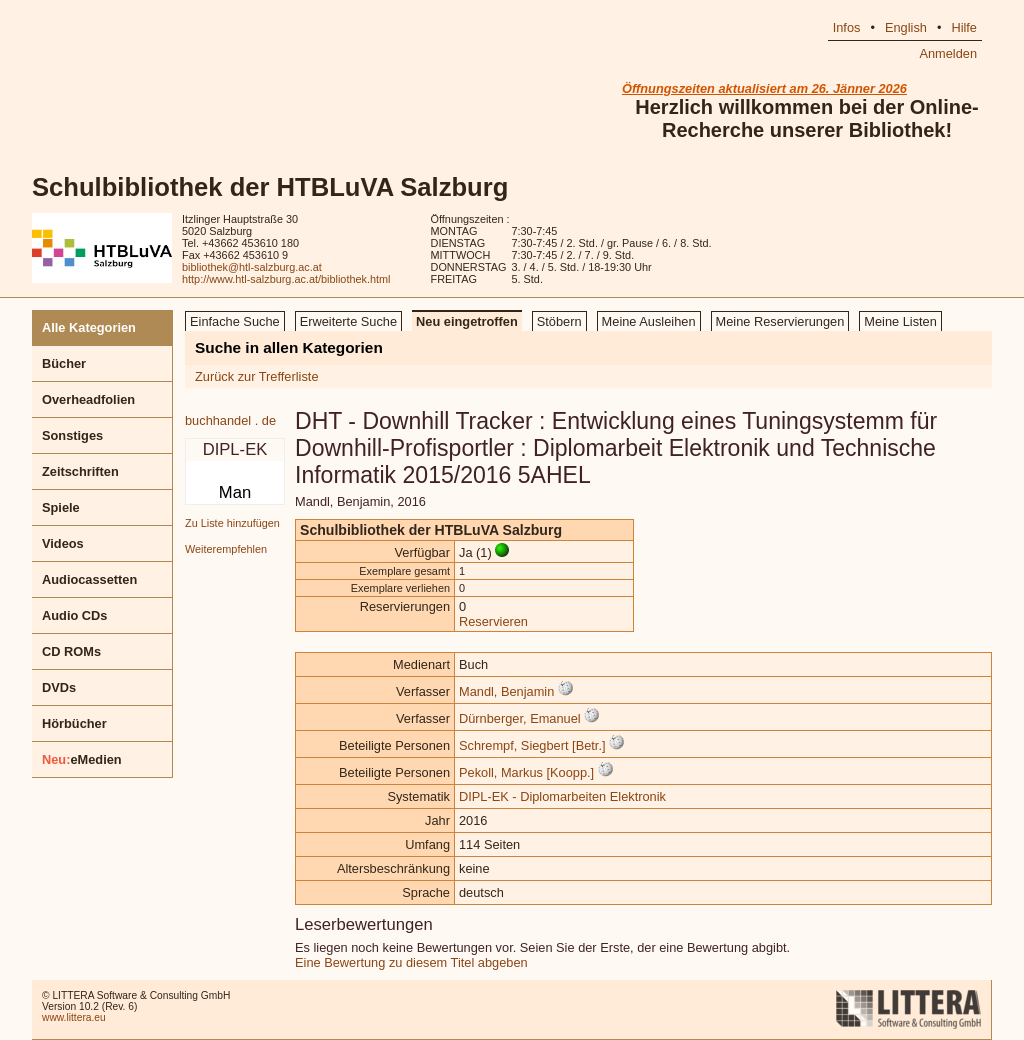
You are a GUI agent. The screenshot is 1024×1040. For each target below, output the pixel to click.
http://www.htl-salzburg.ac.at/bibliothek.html (286, 279)
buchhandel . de (230, 420)
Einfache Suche (235, 321)
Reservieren (493, 621)
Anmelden (948, 53)
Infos (847, 27)
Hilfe (964, 27)
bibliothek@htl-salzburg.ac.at (252, 267)
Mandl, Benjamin (506, 691)
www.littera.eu (74, 1017)
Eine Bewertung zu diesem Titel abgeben (411, 962)
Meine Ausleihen (649, 321)
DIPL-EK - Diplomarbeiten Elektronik (562, 796)
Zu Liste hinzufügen (232, 523)
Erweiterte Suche (348, 321)
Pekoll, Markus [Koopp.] (526, 772)
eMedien (82, 759)
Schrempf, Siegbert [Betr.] (532, 745)
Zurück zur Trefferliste (257, 376)
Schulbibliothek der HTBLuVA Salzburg (270, 187)
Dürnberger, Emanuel (520, 718)
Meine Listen (900, 321)
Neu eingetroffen (467, 321)
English (906, 27)
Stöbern (559, 321)
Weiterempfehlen (226, 549)
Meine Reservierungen (780, 321)
